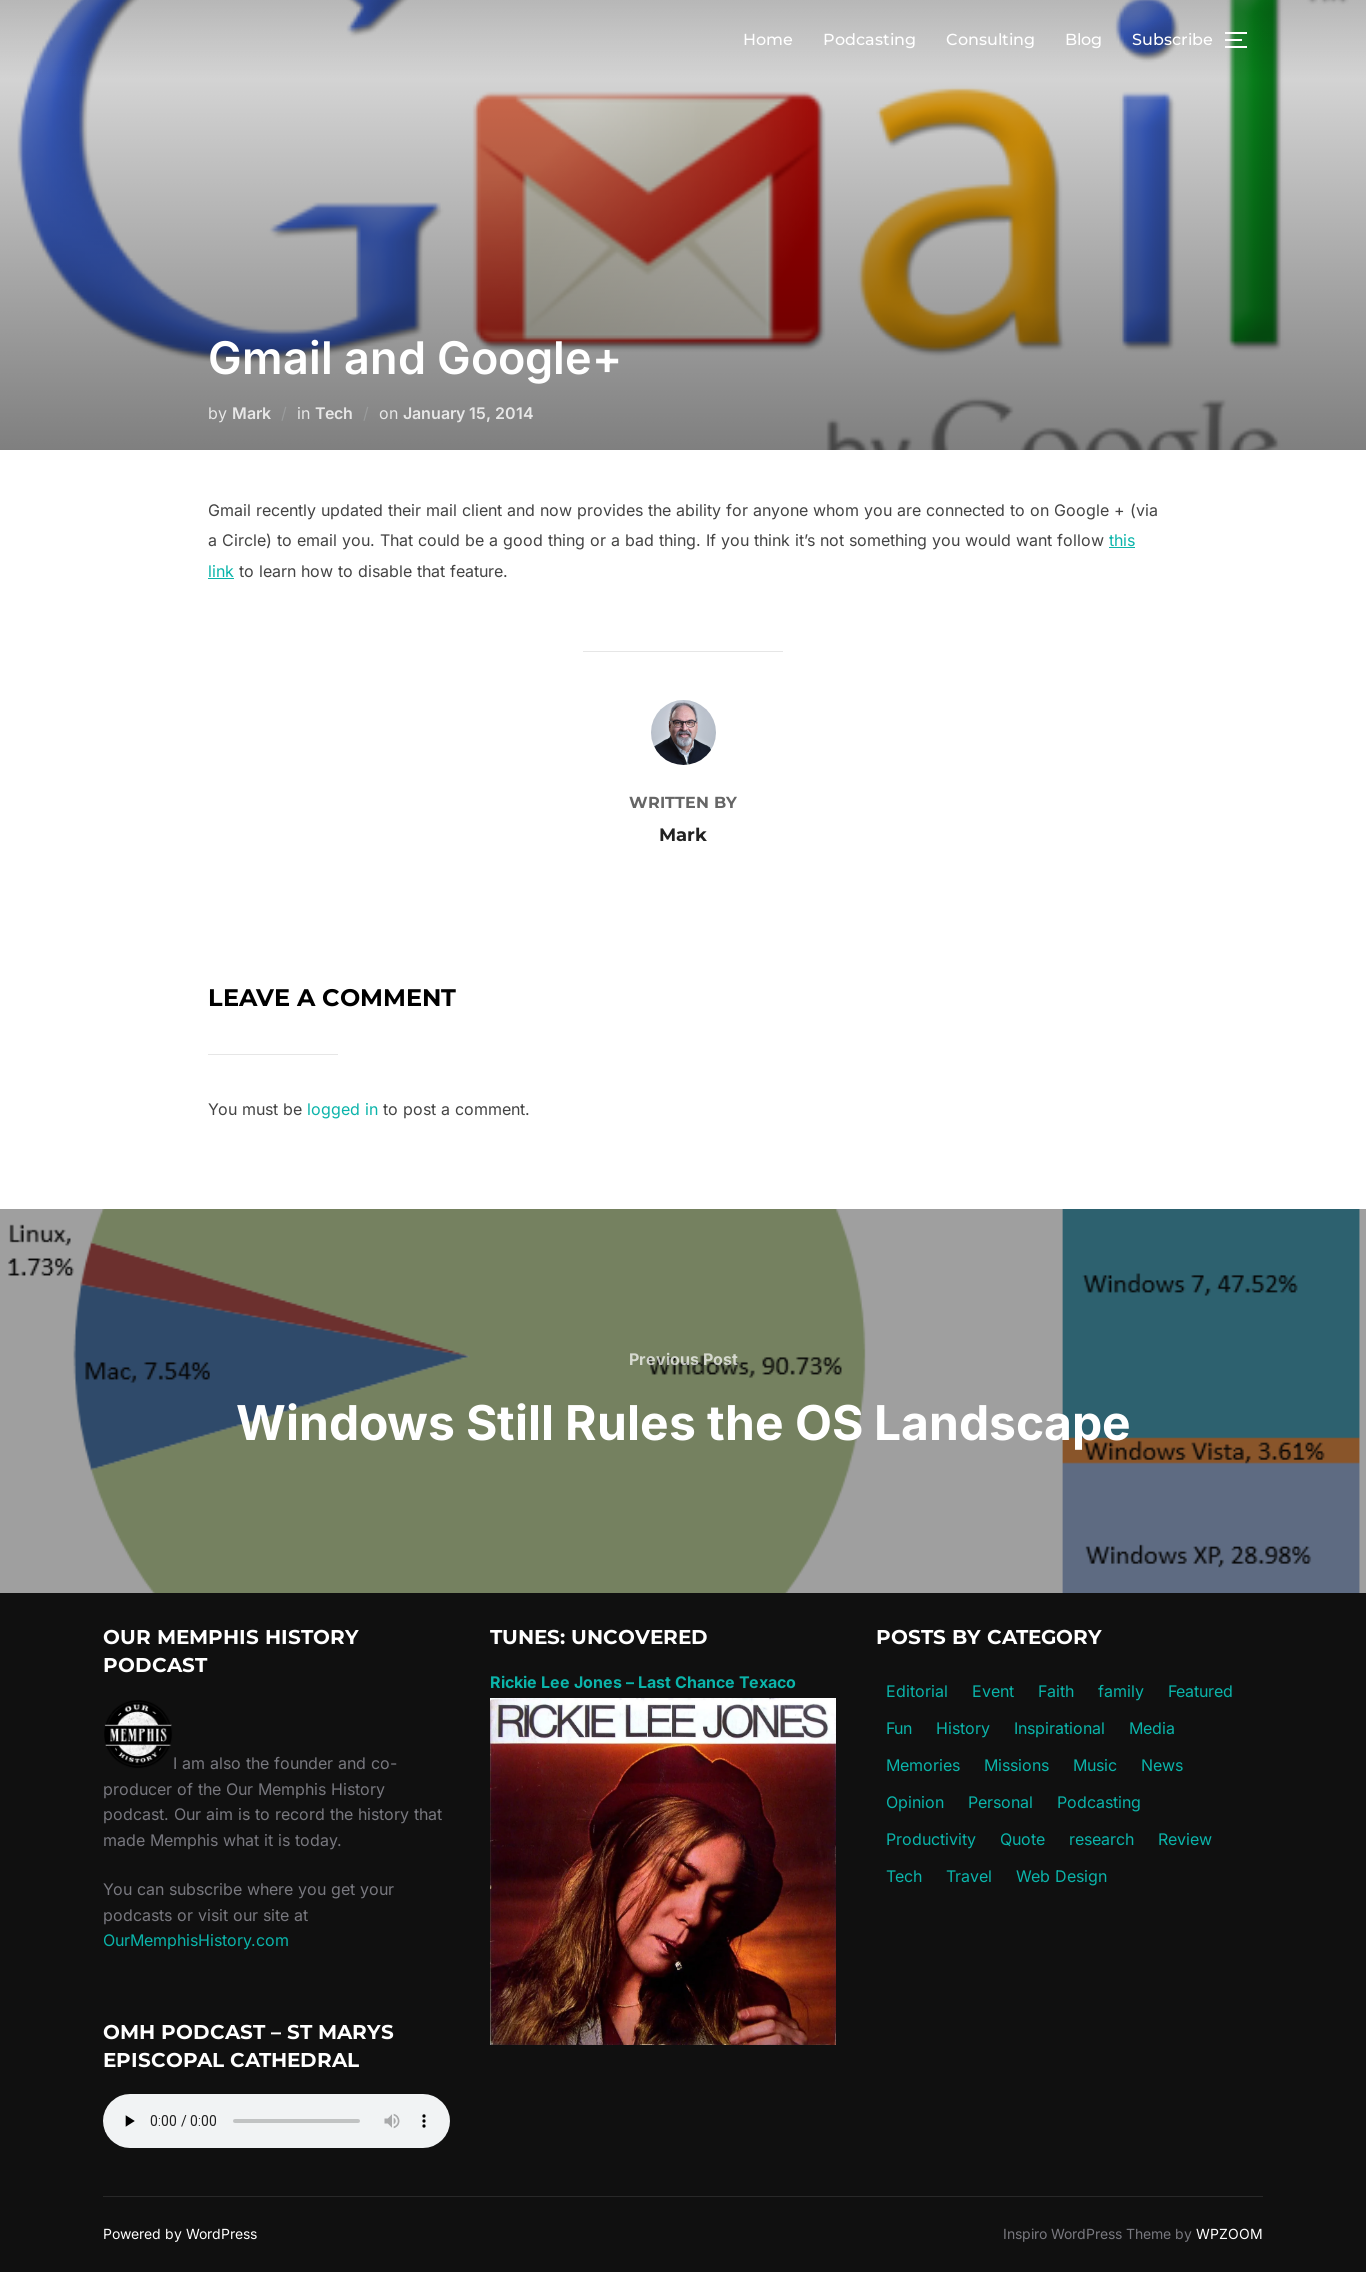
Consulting (990, 39)
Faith (1056, 1691)
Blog (1083, 39)
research (1101, 1839)
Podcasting (869, 39)
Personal (1000, 1802)
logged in (342, 1109)
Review (1185, 1839)
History (963, 1728)
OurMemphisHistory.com (196, 1940)
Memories (923, 1765)
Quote (1022, 1839)
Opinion (915, 1802)
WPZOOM (1229, 2233)
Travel (969, 1876)
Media (1152, 1728)
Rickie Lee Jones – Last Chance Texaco (643, 1682)
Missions (1016, 1765)
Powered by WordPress (180, 2233)
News (1162, 1765)
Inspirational (1059, 1728)
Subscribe (1172, 39)
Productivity (931, 1839)
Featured (1200, 1691)
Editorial (917, 1691)
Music (1095, 1765)
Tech (334, 413)
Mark (251, 413)
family (1121, 1691)
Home (768, 39)
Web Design (1061, 1876)
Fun (899, 1728)
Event (993, 1691)
